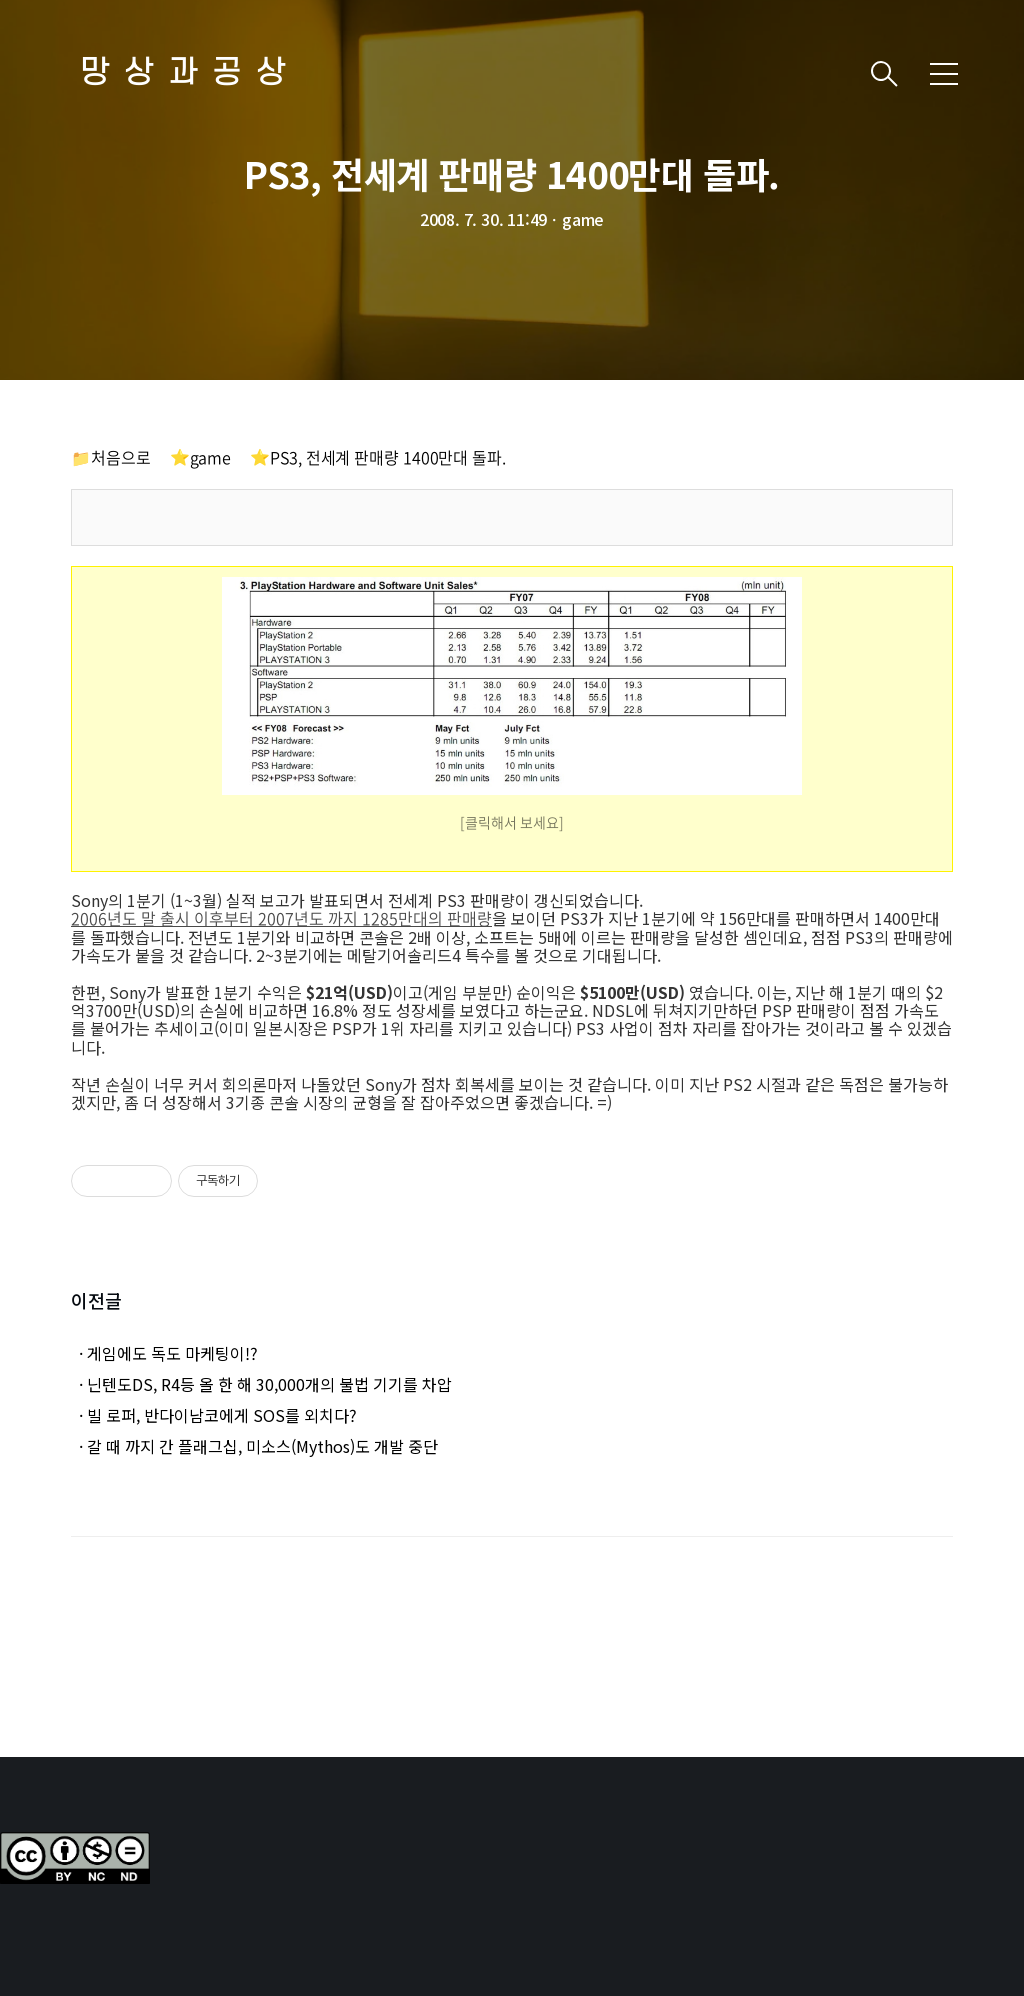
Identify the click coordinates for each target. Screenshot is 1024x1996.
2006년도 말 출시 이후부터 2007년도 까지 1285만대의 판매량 (281, 918)
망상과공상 (190, 73)
